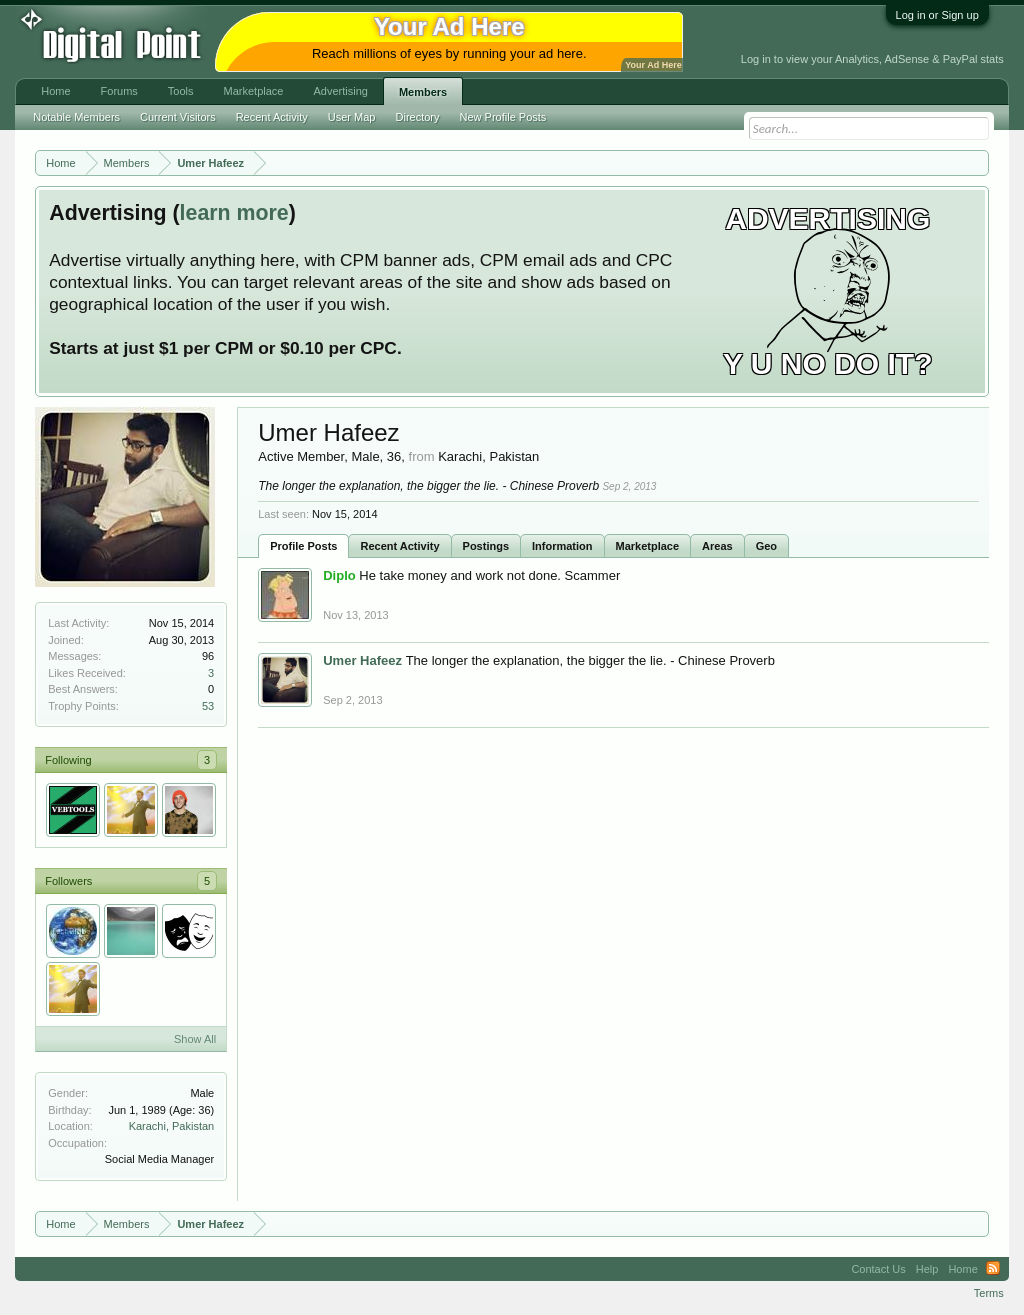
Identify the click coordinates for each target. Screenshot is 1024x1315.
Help (927, 1269)
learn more (234, 213)
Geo (766, 546)
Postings (486, 546)
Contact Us (878, 1269)
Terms (989, 1293)
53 (208, 706)
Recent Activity (399, 546)
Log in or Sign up (937, 15)
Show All (195, 1039)
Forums (119, 91)
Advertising (340, 91)
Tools (181, 91)
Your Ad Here (653, 65)
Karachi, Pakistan (172, 1126)
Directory (418, 117)
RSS (993, 1269)
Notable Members (76, 117)
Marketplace (648, 546)
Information (562, 546)
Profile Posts (303, 546)
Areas (717, 546)
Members (423, 92)
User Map (352, 117)
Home (55, 91)
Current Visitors (178, 117)
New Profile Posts (503, 117)
